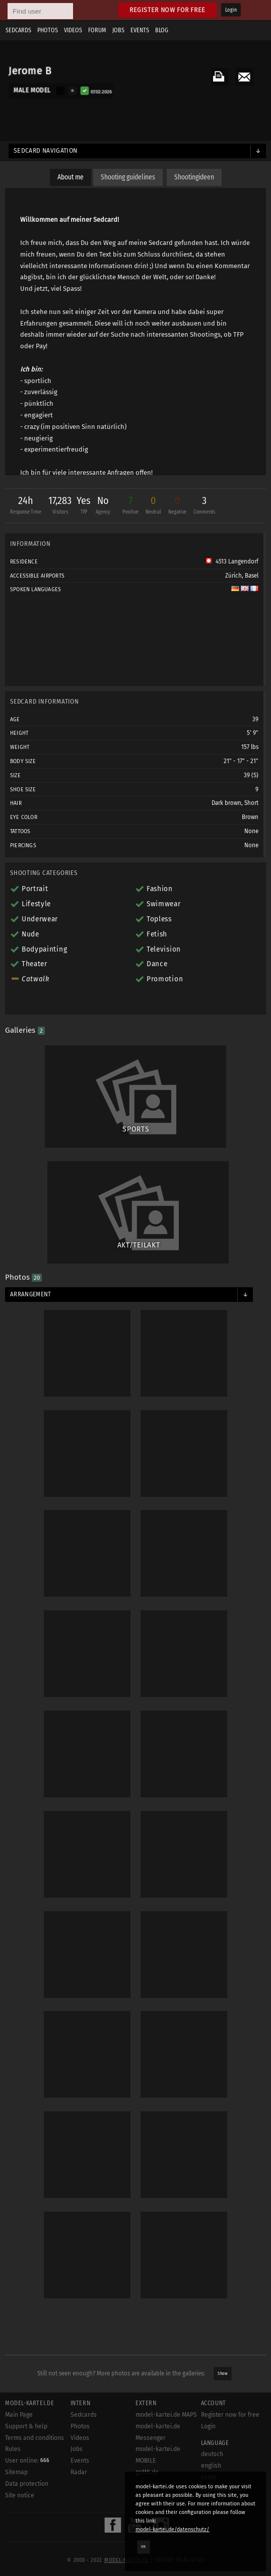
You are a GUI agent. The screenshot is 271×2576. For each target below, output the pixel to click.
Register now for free (167, 10)
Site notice (19, 2495)
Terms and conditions (34, 2437)
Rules (13, 2449)
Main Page (19, 2414)
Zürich (233, 575)
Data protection (26, 2483)
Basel (251, 575)
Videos (73, 30)
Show (222, 2373)
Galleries (25, 1030)
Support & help (26, 2426)
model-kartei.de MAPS (166, 2414)
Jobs (118, 30)
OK (143, 2546)
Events (139, 30)
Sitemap (16, 2472)
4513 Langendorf (232, 561)
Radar (79, 2472)
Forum (97, 30)
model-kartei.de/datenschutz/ (173, 2529)
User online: (27, 2460)
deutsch (212, 2454)
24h (25, 506)
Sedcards (18, 30)
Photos (47, 30)
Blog (161, 30)
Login (231, 10)
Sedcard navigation (46, 150)
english (211, 2465)
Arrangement (30, 1294)
